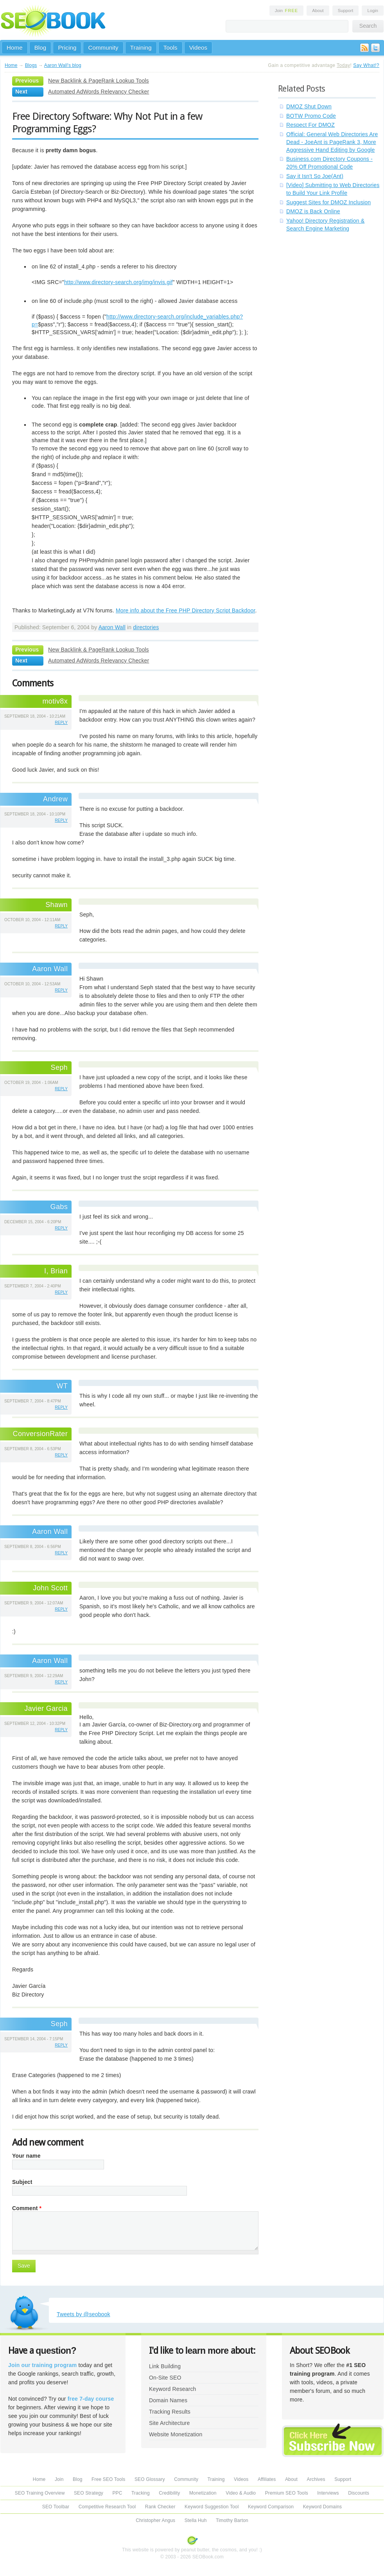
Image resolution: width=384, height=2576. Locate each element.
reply (61, 722)
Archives (316, 2479)
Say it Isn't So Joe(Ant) (314, 176)
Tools (170, 47)
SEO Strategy (88, 2493)
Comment (26, 2208)
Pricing (67, 47)
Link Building (165, 2366)
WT (62, 1386)
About (317, 10)
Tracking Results (169, 2412)
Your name (26, 2156)
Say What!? (366, 65)
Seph (59, 2024)
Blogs (31, 65)
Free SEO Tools (108, 2479)
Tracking (140, 2493)
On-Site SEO (165, 2377)
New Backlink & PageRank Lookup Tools (98, 80)
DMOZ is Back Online (313, 211)
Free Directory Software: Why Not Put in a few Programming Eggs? (107, 122)
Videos (198, 47)
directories (146, 627)
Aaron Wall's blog (62, 65)
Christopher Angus (155, 2520)
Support (345, 10)
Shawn (56, 905)
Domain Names (168, 2400)
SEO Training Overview (40, 2493)
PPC (117, 2493)
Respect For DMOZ (310, 125)
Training (141, 47)
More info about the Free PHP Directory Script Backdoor (185, 610)
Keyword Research (172, 2389)
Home (15, 47)
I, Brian (56, 1271)
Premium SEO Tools (286, 2493)
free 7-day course (91, 2399)
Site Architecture (169, 2423)
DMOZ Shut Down (309, 106)
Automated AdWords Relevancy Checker (98, 91)
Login (372, 10)
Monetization (203, 2493)
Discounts (358, 2493)
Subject (22, 2182)
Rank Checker (160, 2506)
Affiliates (267, 2479)
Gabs (59, 1207)
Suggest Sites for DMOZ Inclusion (328, 202)
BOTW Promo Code (311, 116)
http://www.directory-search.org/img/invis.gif (118, 282)
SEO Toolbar (55, 2506)
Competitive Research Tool (107, 2506)
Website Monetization (175, 2434)
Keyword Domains (322, 2506)
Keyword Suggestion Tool (212, 2506)
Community (103, 47)
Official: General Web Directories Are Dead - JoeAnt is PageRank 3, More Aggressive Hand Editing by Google (332, 142)
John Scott (50, 1588)
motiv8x (55, 701)
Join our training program (42, 2365)
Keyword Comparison (271, 2506)
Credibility (169, 2493)
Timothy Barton (232, 2520)
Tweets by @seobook (83, 2314)
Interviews (328, 2493)
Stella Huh (196, 2520)
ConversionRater (40, 1434)
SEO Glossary (150, 2479)
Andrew (55, 799)
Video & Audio (241, 2493)
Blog (40, 47)
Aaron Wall (112, 627)
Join (286, 10)
